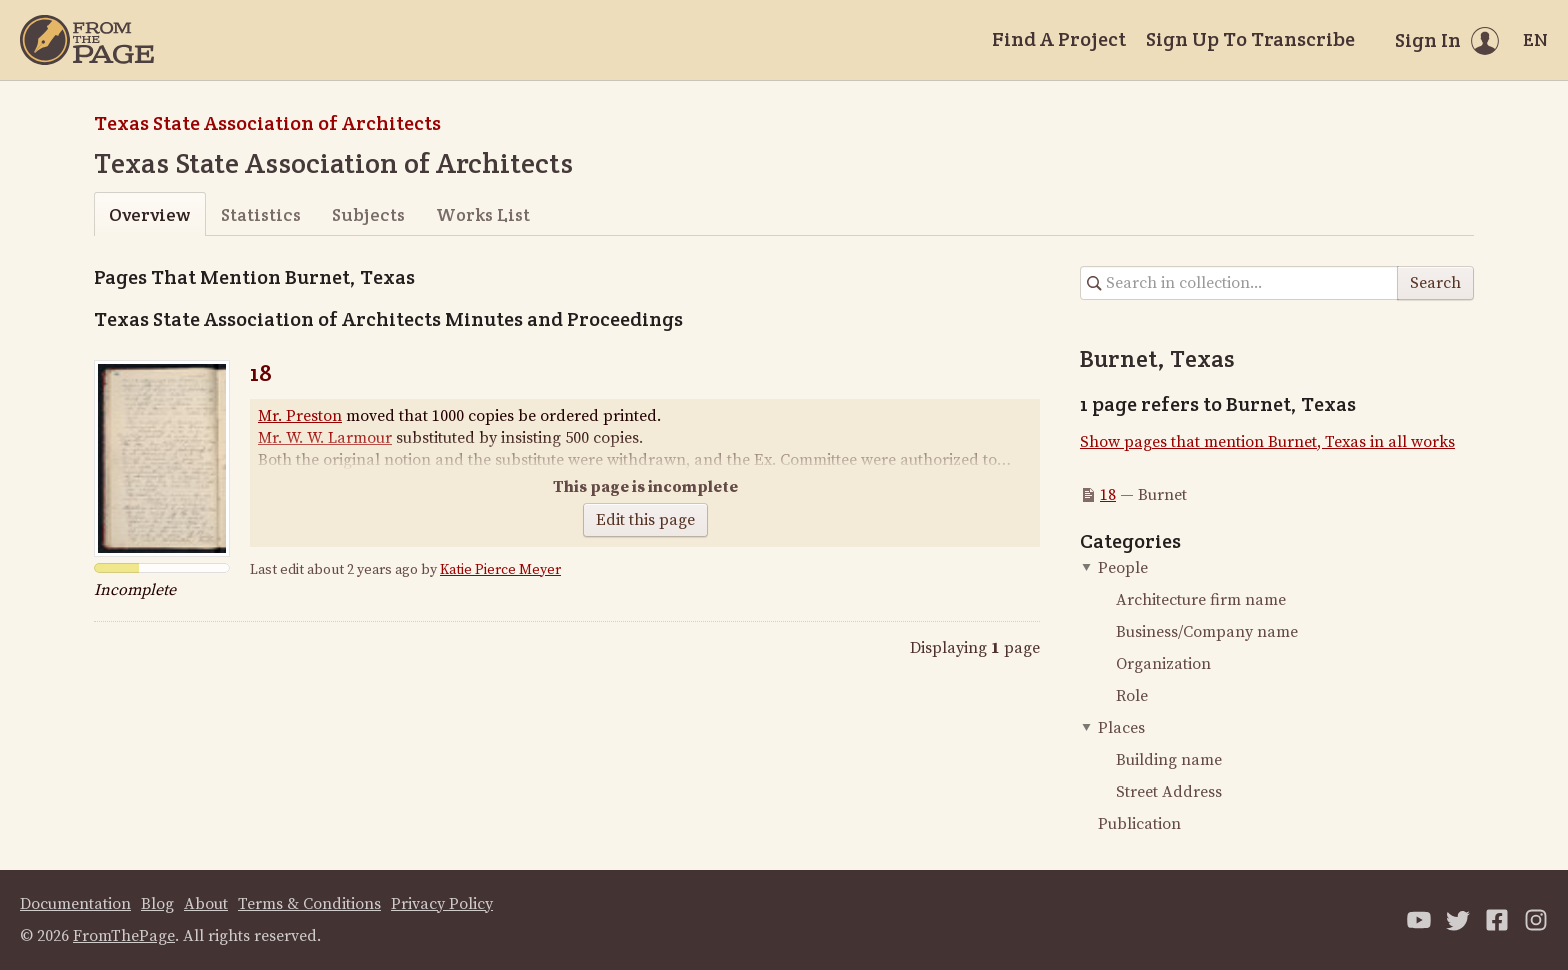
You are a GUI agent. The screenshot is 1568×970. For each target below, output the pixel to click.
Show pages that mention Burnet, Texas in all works (1267, 442)
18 (261, 372)
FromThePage (124, 936)
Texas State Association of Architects (267, 123)
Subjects (368, 214)
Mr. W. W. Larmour (325, 438)
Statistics (261, 214)
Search (1435, 283)
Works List (483, 214)
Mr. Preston (300, 416)
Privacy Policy (442, 904)
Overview (149, 214)
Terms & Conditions (309, 904)
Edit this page (645, 520)
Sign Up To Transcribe (1250, 39)
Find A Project (1059, 39)
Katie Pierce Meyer (500, 570)
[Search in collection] (1239, 283)
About (206, 904)
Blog (157, 904)
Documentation (75, 904)
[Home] (87, 40)
